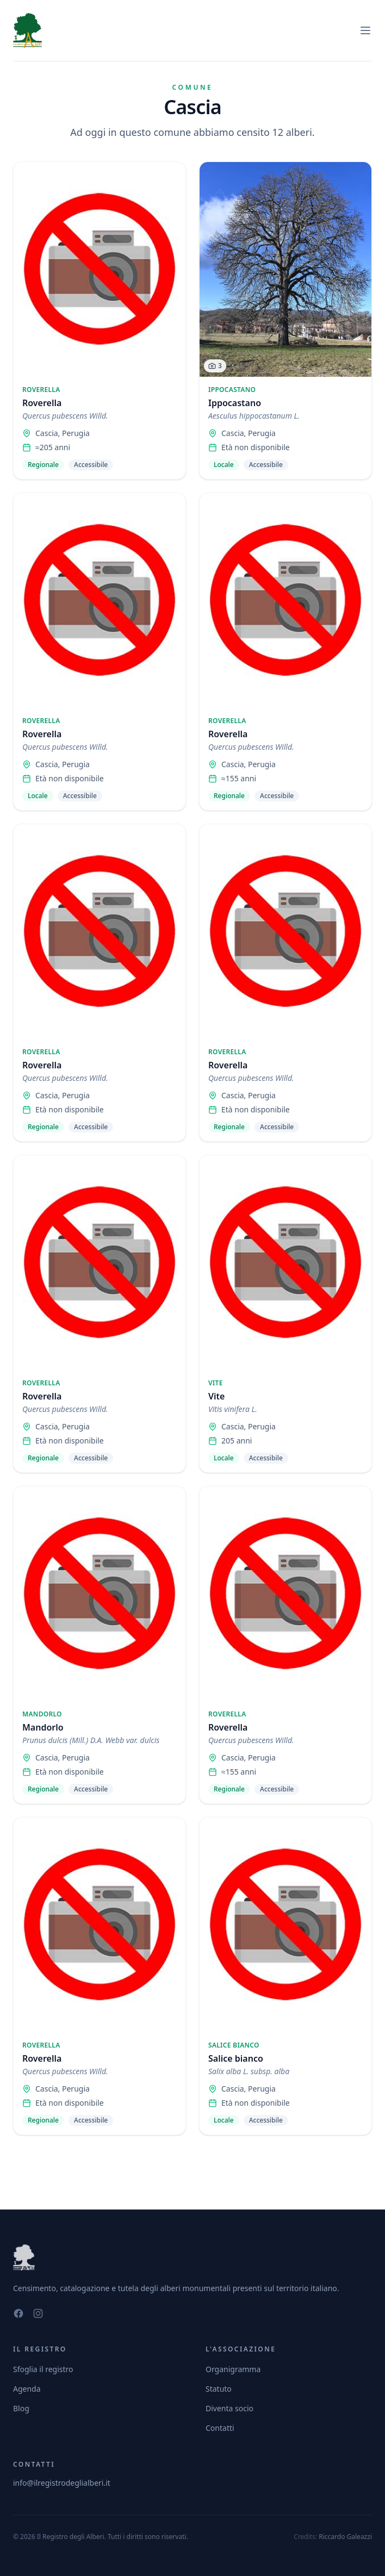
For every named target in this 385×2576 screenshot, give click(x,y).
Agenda (27, 2389)
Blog (21, 2408)
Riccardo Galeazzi (345, 2536)
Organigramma (233, 2369)
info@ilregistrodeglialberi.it (61, 2483)
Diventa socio (229, 2408)
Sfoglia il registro (43, 2369)
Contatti (220, 2428)
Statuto (219, 2389)
